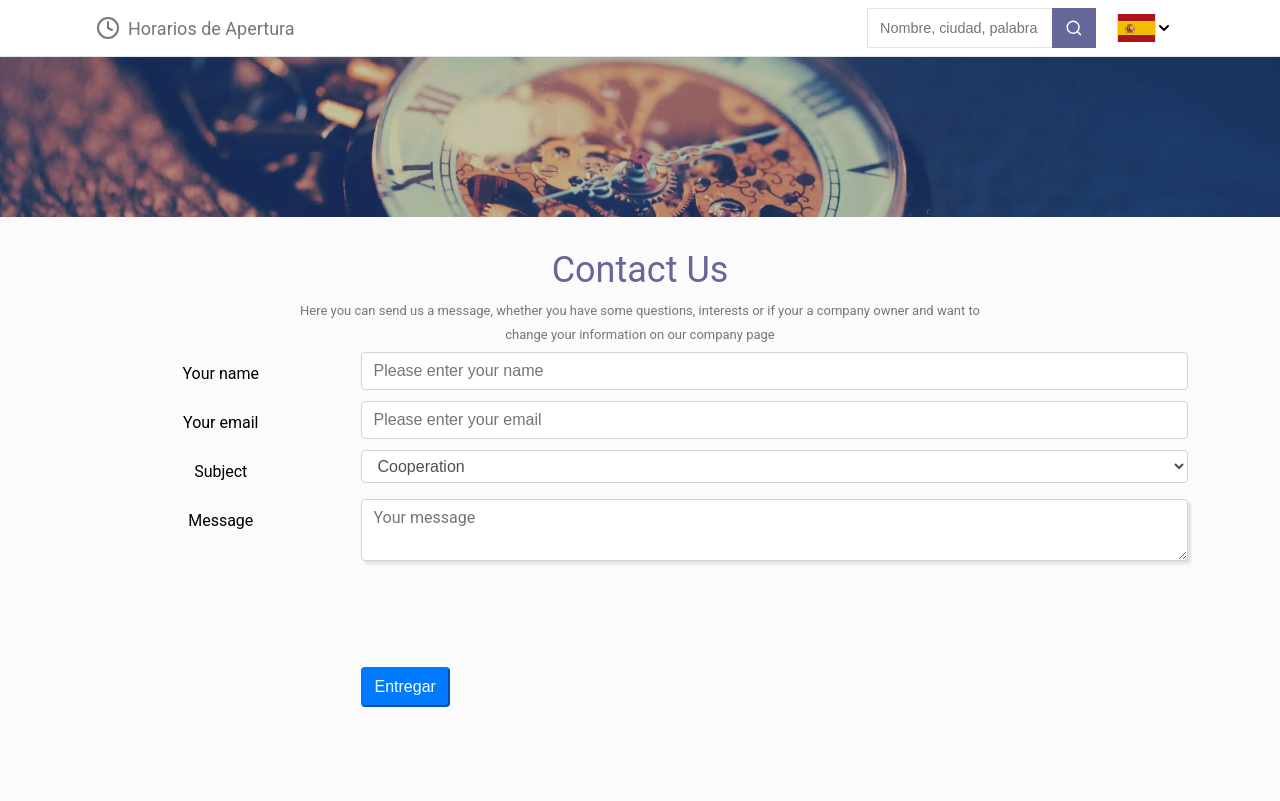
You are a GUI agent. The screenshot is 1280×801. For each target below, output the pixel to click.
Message (220, 520)
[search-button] (1074, 27)
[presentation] (513, 622)
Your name (221, 373)
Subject (220, 471)
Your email (220, 422)
